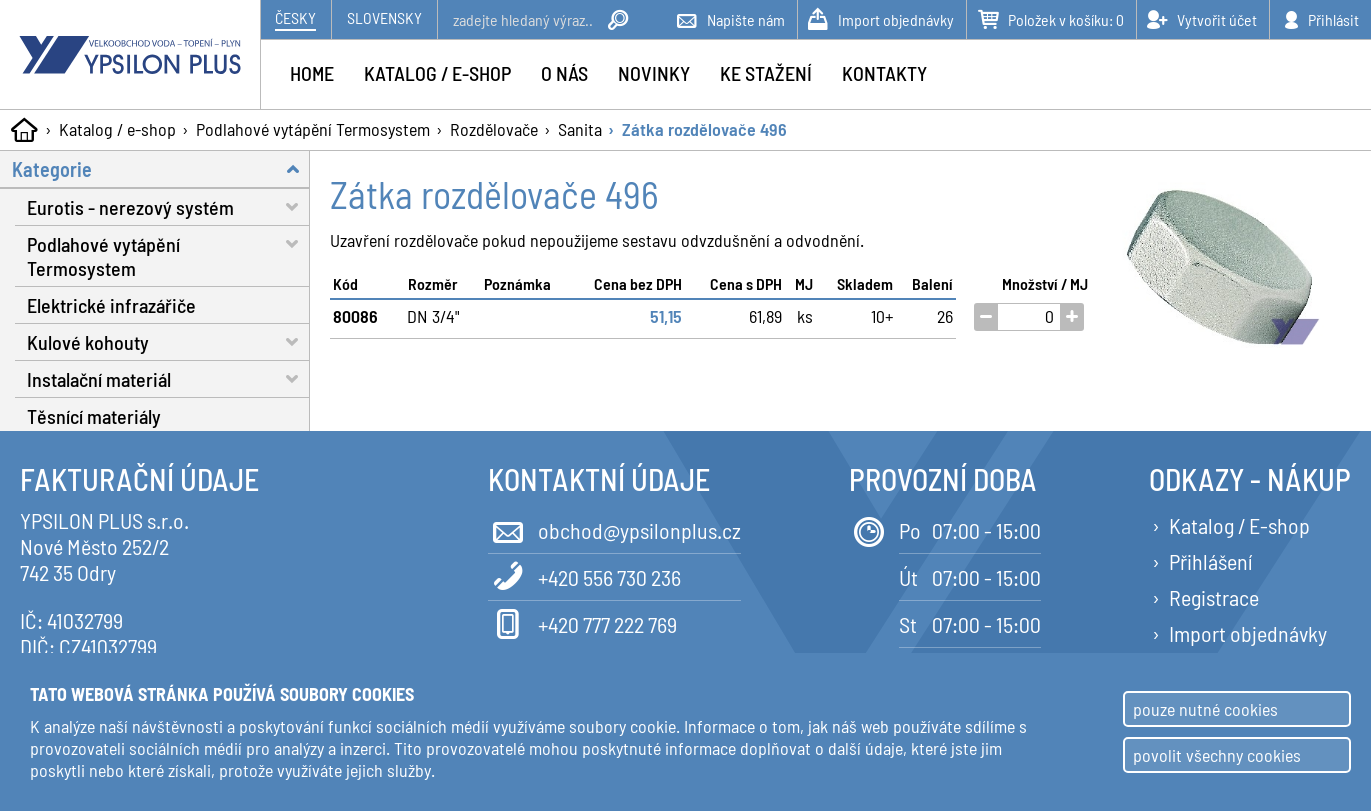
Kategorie (161, 168)
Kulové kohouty (168, 341)
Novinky (654, 73)
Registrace (1214, 597)
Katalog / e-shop (117, 129)
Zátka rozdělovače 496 (704, 129)
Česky (295, 17)
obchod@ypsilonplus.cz (614, 528)
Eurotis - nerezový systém (168, 206)
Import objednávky (1248, 633)
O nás (564, 73)
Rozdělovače (494, 129)
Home (312, 73)
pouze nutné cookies (1205, 709)
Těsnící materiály (94, 416)
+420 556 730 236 (584, 575)
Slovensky (384, 17)
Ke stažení (766, 73)
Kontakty (884, 73)
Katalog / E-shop (1239, 525)
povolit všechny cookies (1217, 755)
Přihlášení (1210, 561)
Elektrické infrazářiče (111, 305)
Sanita (580, 129)
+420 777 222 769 (582, 622)
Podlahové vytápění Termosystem (313, 129)
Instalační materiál (168, 378)
